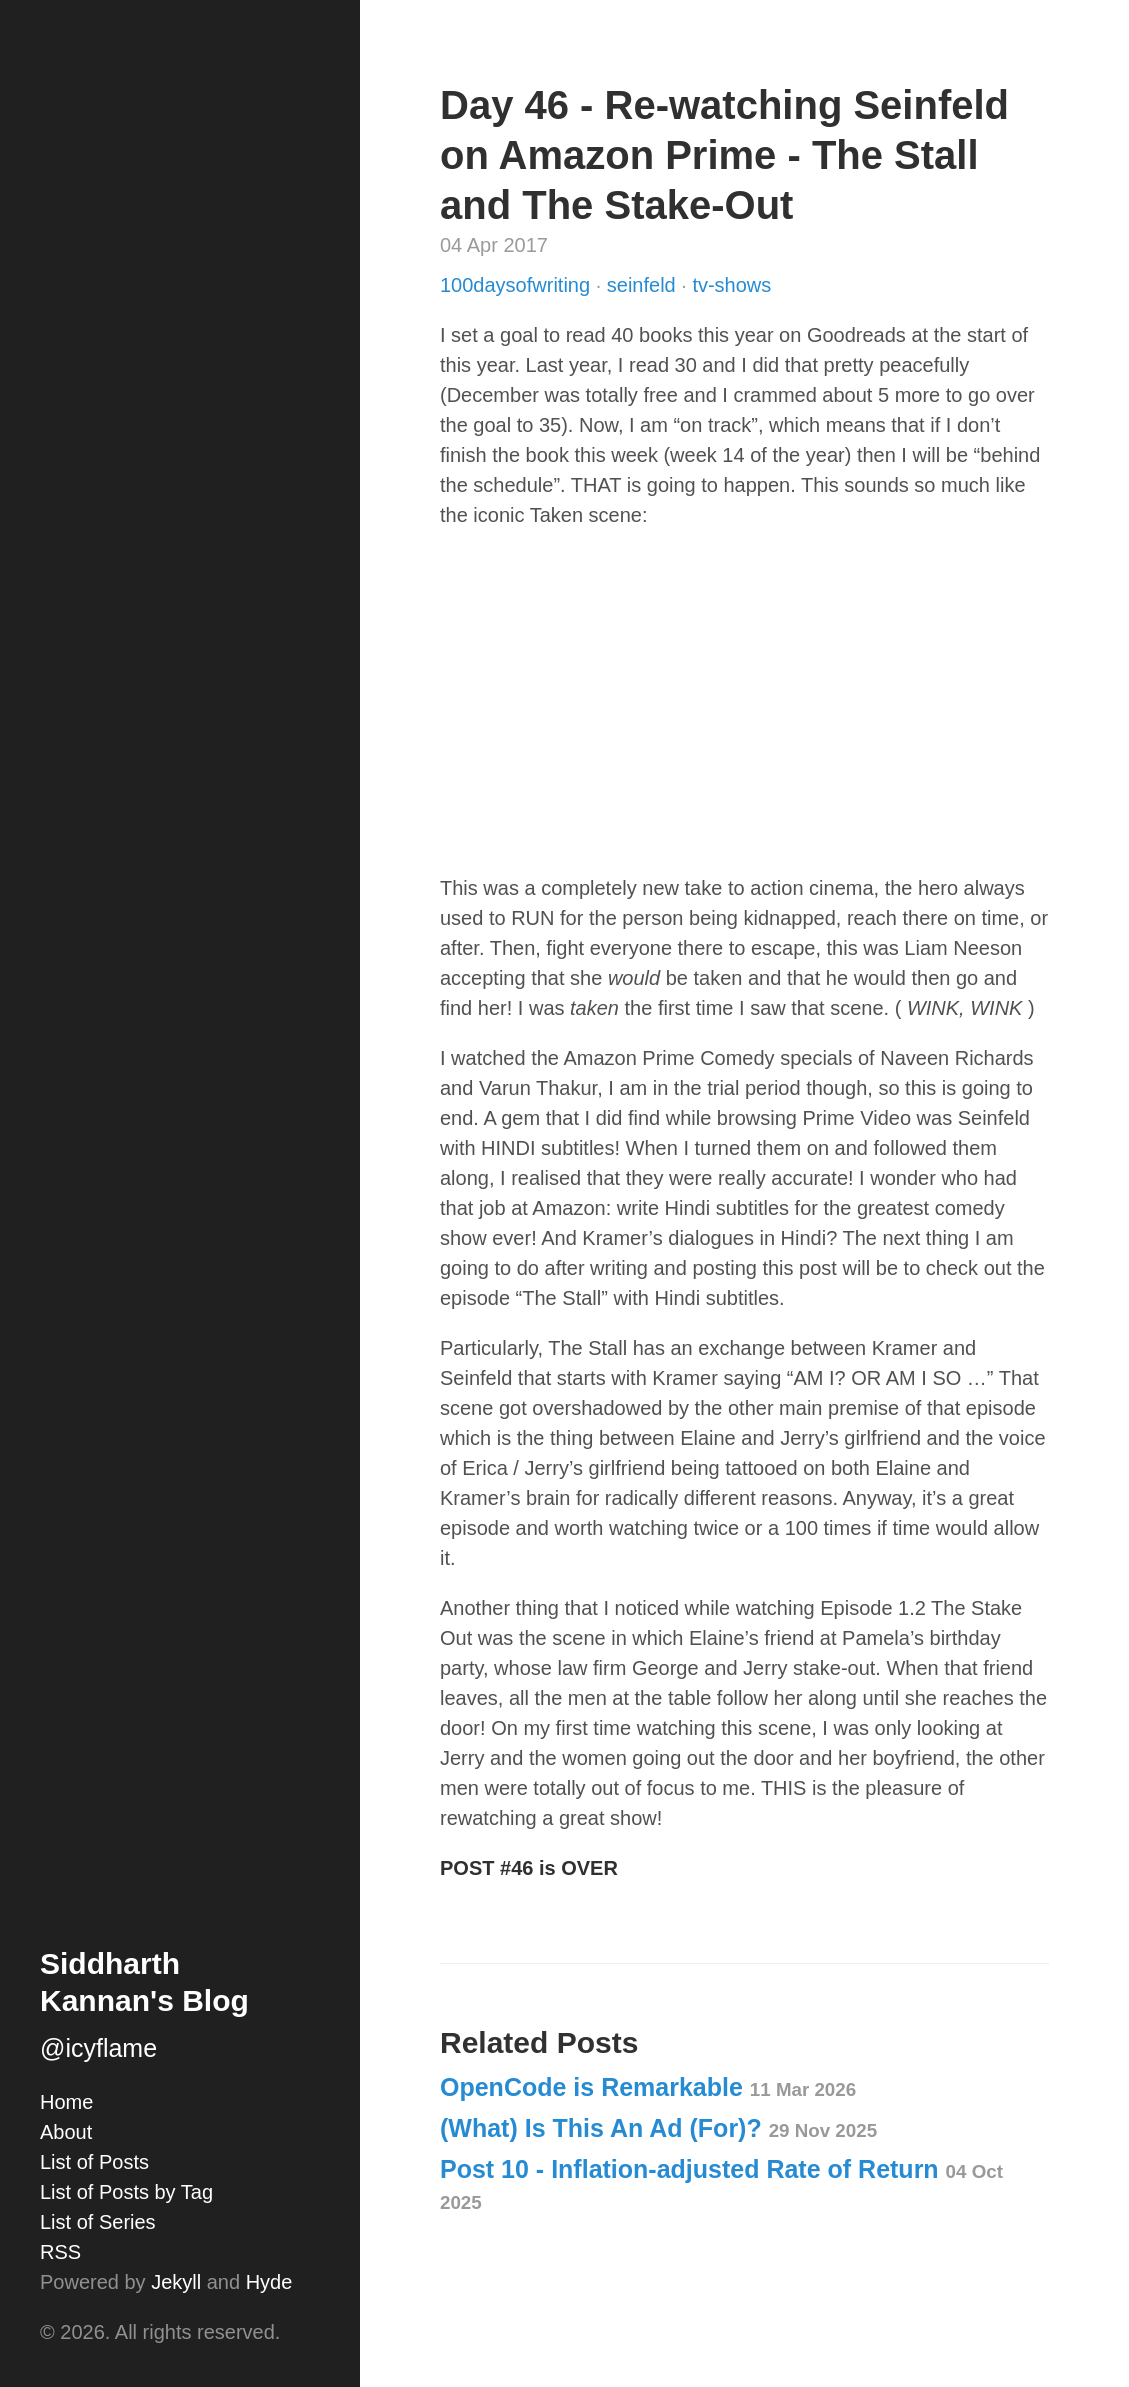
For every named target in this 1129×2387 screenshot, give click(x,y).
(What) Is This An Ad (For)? (658, 2128)
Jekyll (176, 2282)
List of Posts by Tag (126, 2192)
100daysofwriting (518, 285)
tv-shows (731, 285)
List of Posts (94, 2162)
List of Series (98, 2222)
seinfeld (644, 285)
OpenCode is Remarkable (648, 2087)
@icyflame (98, 2048)
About (66, 2132)
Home (66, 2102)
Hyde (269, 2282)
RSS (60, 2252)
